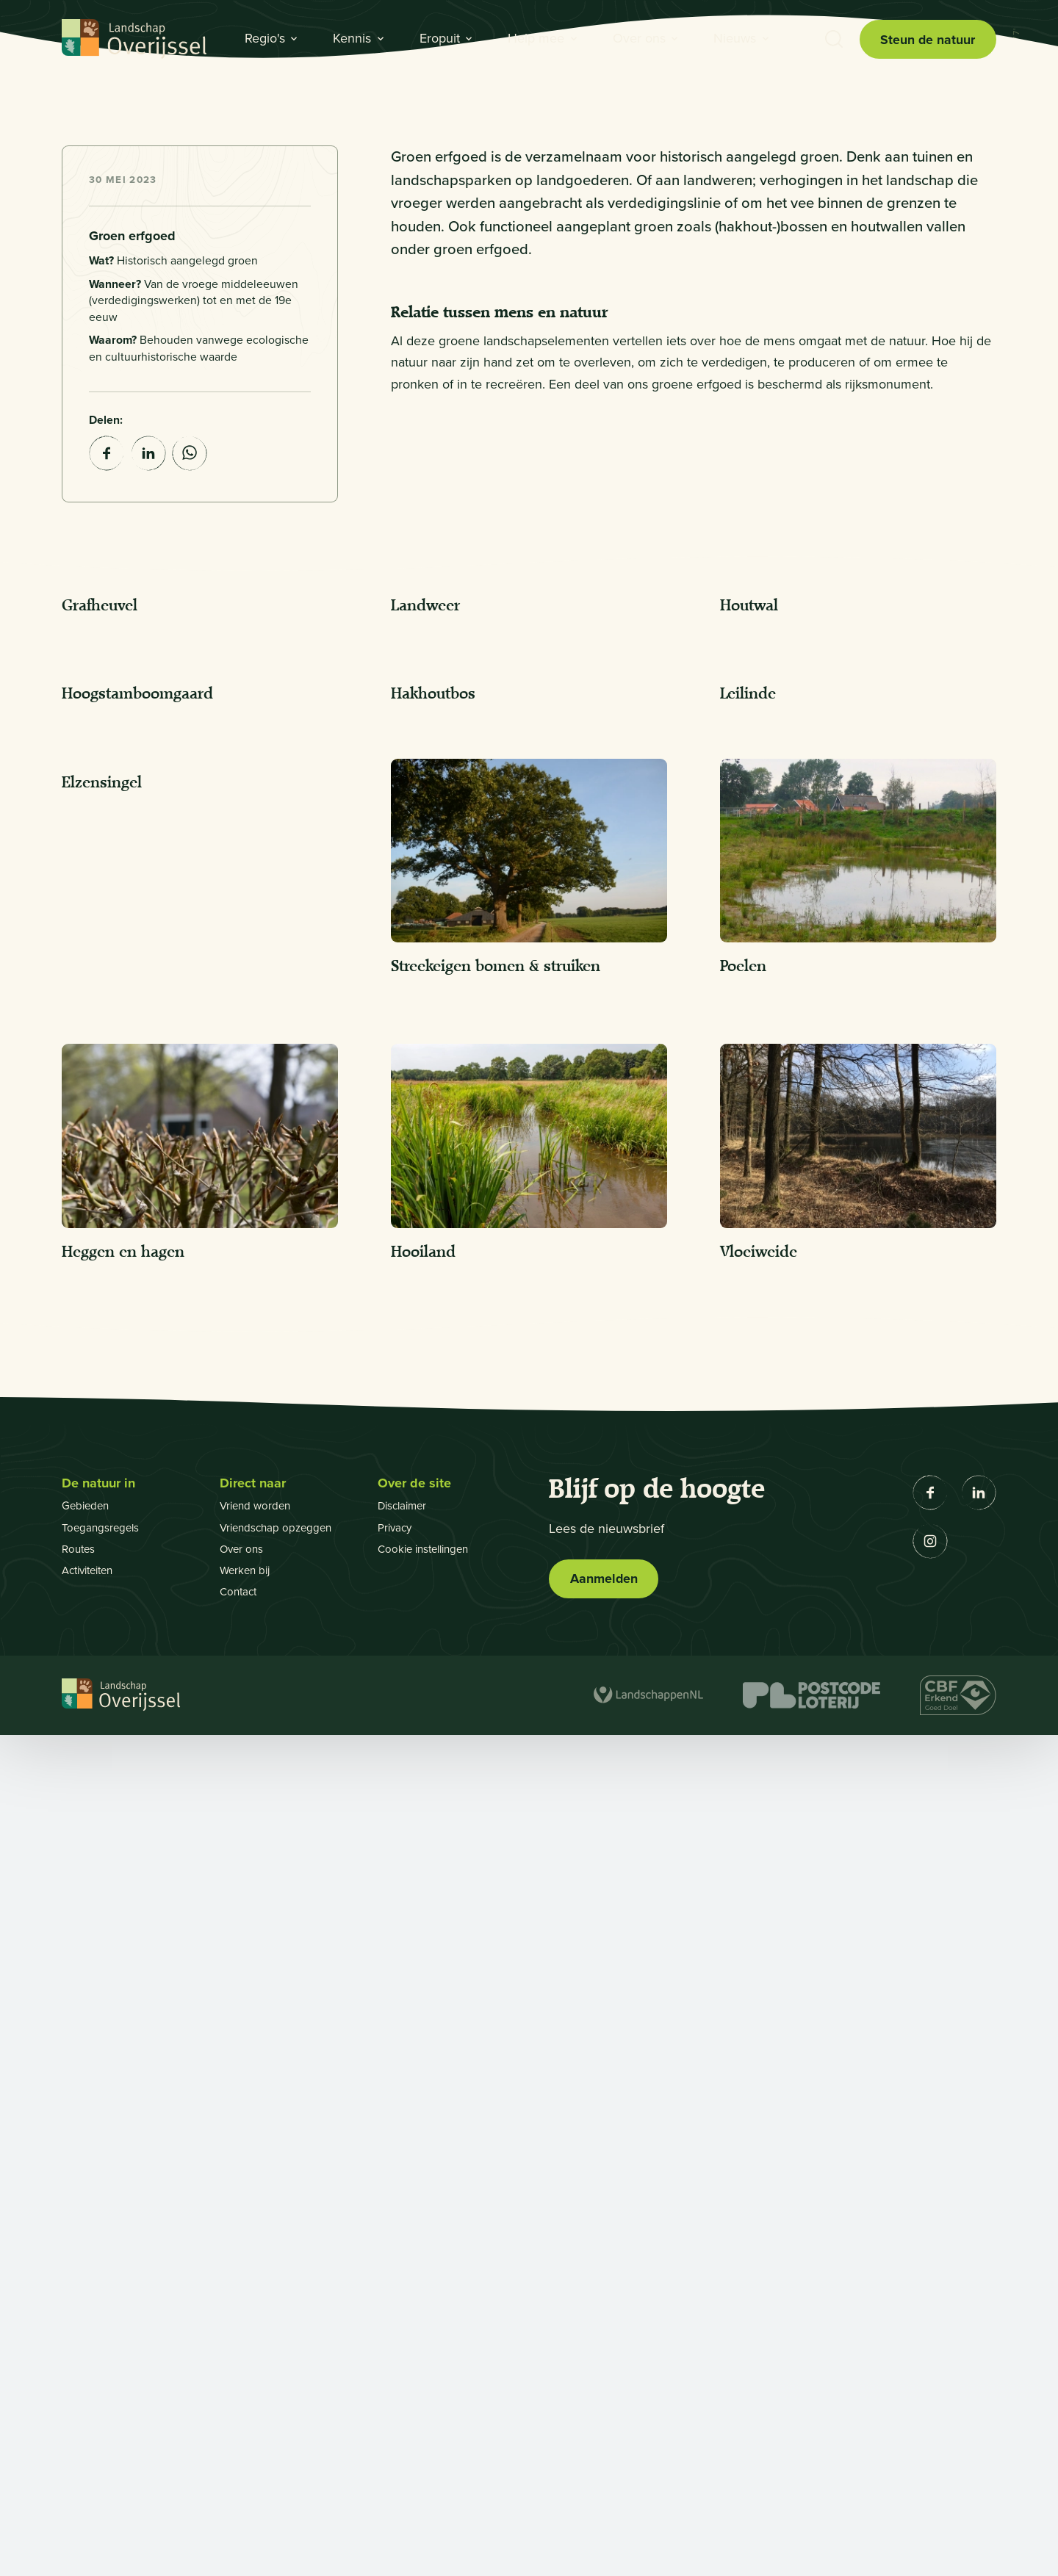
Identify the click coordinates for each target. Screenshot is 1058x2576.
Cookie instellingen (428, 2389)
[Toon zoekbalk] (833, 39)
